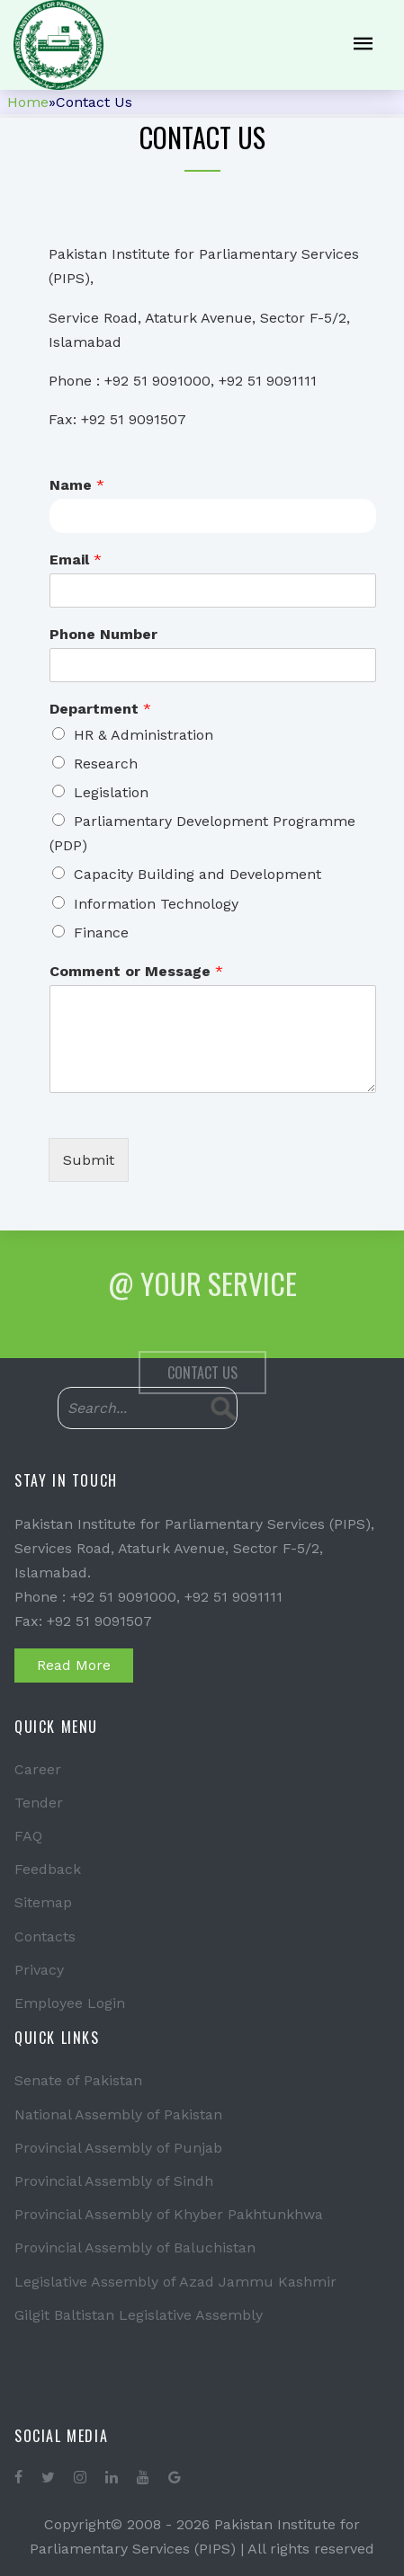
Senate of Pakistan (78, 2080)
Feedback (47, 1869)
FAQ (28, 1835)
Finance (101, 932)
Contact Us (202, 1397)
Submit (88, 1159)
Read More (74, 1665)
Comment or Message (136, 971)
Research (106, 763)
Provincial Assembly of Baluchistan (135, 2247)
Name (76, 484)
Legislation (111, 792)
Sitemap (43, 1902)
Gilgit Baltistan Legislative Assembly (138, 2314)
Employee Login (69, 2003)
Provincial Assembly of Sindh (113, 2181)
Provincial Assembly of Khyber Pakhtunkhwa (168, 2214)
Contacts (45, 1936)
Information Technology (156, 903)
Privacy (39, 1969)
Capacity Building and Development (197, 874)
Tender (38, 1802)
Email (75, 559)
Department (100, 708)
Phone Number (103, 634)
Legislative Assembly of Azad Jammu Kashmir (175, 2281)
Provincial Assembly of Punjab (118, 2147)
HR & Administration (143, 734)
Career (37, 1769)
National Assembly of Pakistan (118, 2114)
